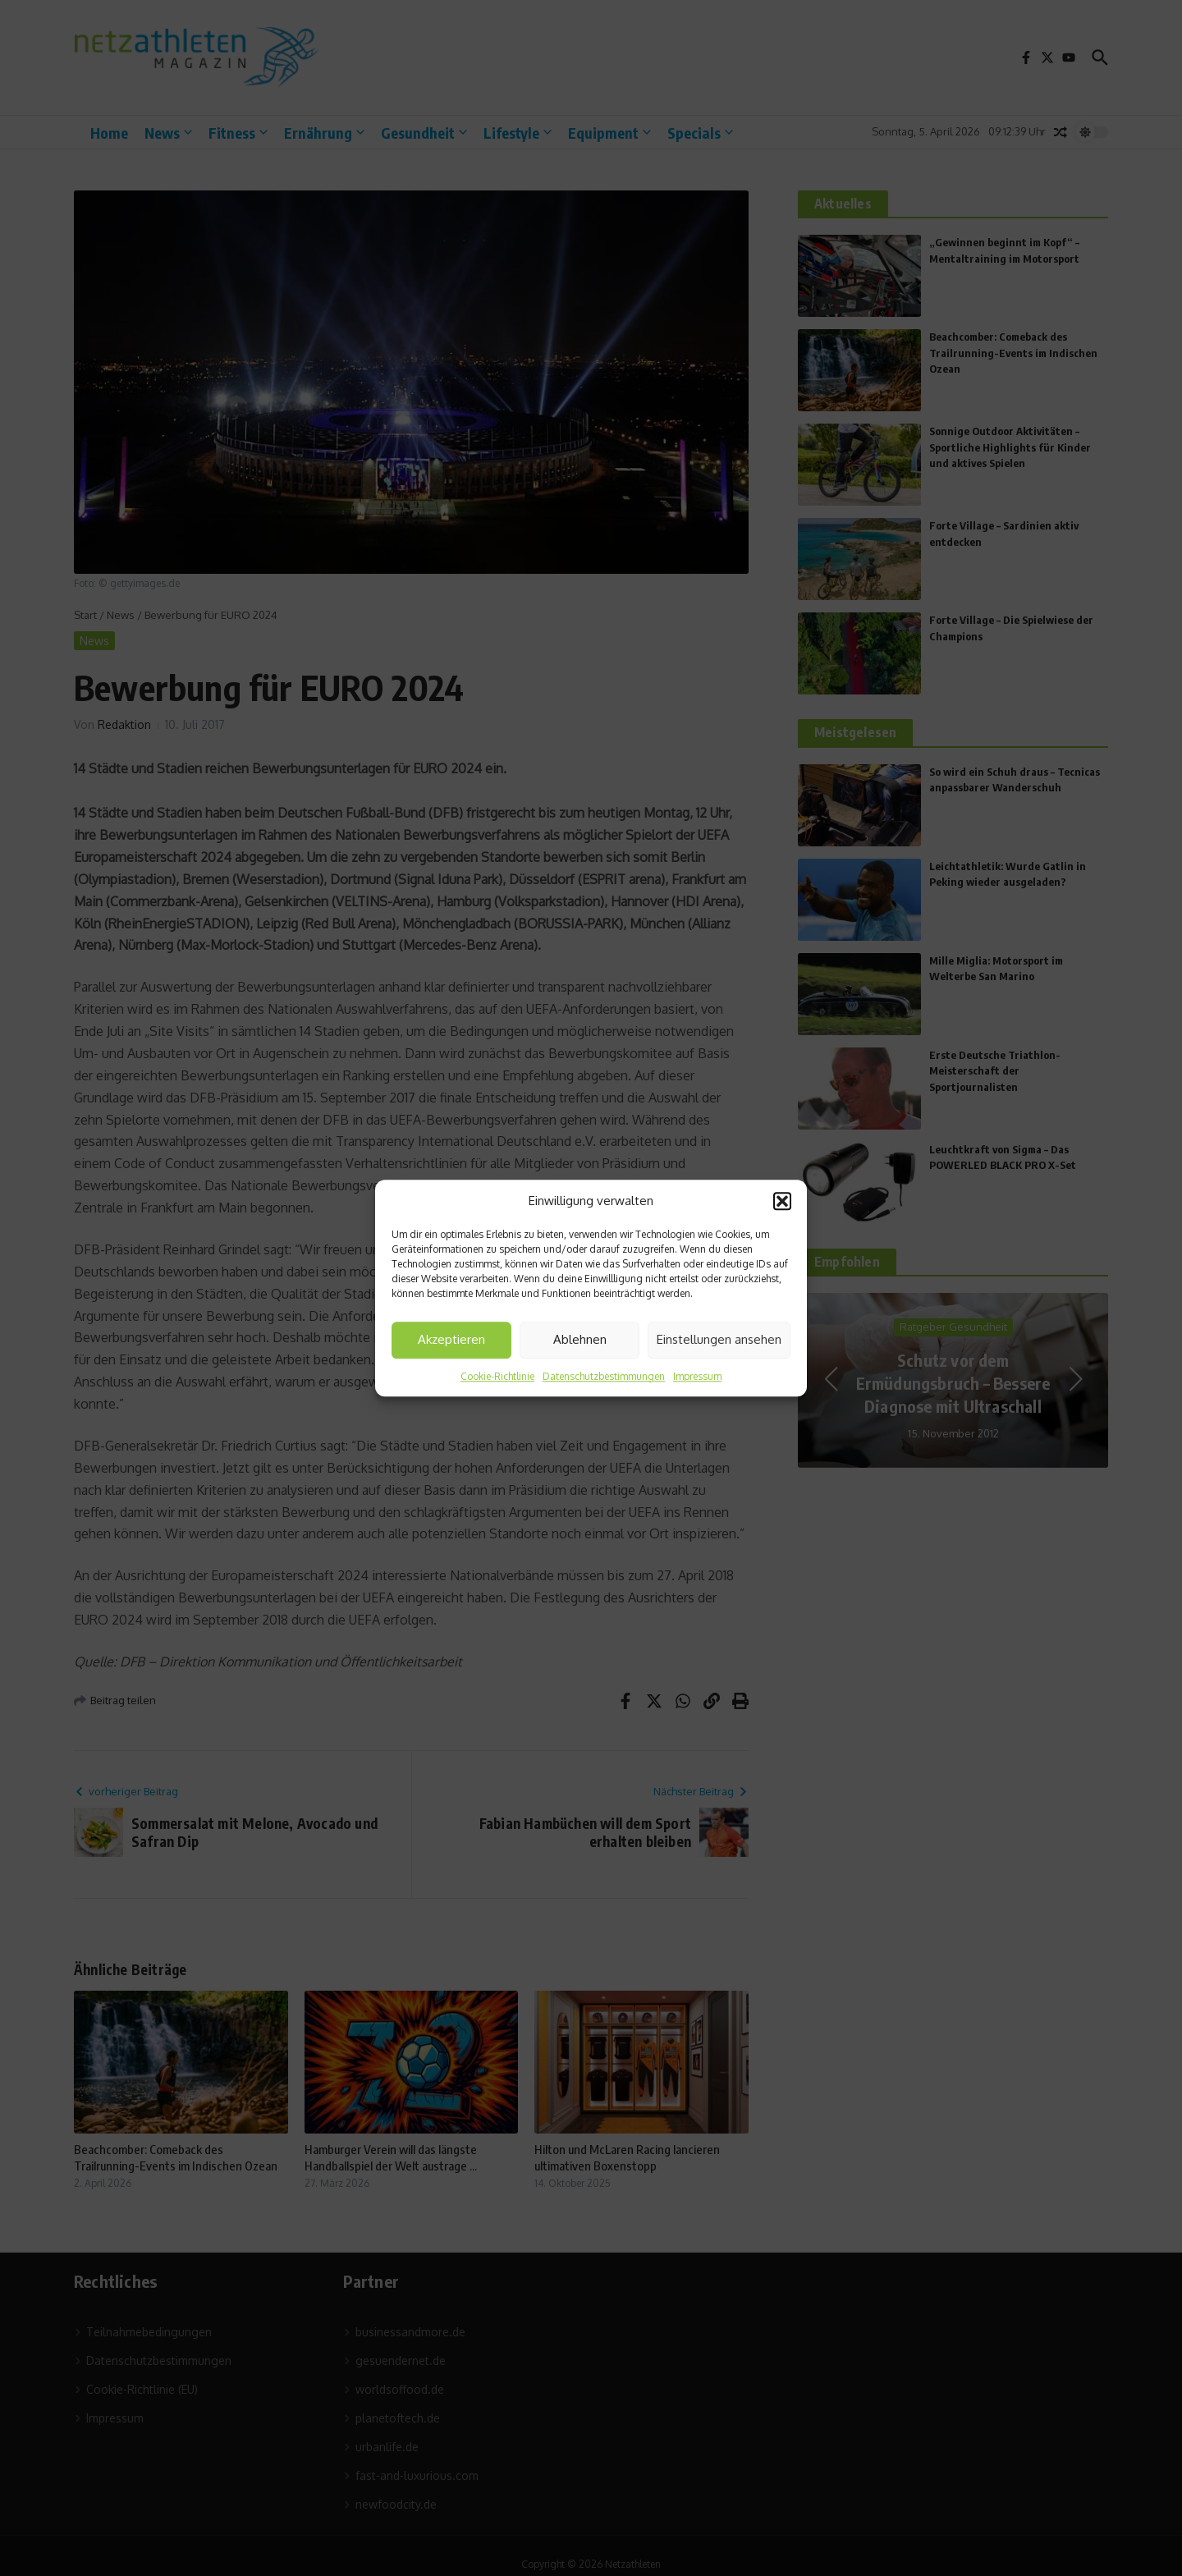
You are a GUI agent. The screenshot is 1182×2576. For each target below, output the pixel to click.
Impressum (697, 1376)
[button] (782, 1202)
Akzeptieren (451, 1339)
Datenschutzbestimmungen (604, 1376)
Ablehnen (580, 1339)
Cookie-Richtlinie (497, 1376)
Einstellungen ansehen (719, 1339)
